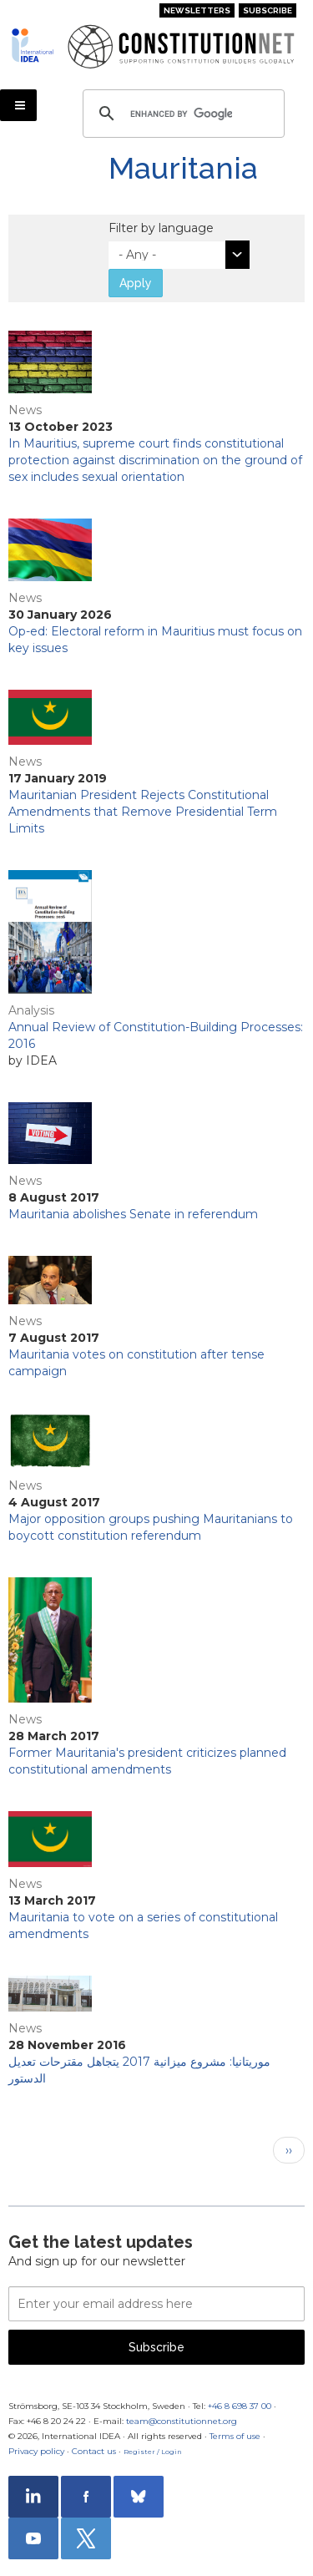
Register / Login (153, 2451)
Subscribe (267, 10)
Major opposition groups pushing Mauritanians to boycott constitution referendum (150, 1527)
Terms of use (235, 2436)
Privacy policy (36, 2451)
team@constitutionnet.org (181, 2421)
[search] (181, 114)
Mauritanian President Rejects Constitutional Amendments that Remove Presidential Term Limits (142, 811)
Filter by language (161, 227)
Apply (135, 283)
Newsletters (197, 10)
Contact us (94, 2451)
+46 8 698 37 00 (239, 2406)
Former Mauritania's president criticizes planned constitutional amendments (147, 1761)
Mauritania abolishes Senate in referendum (133, 1214)
